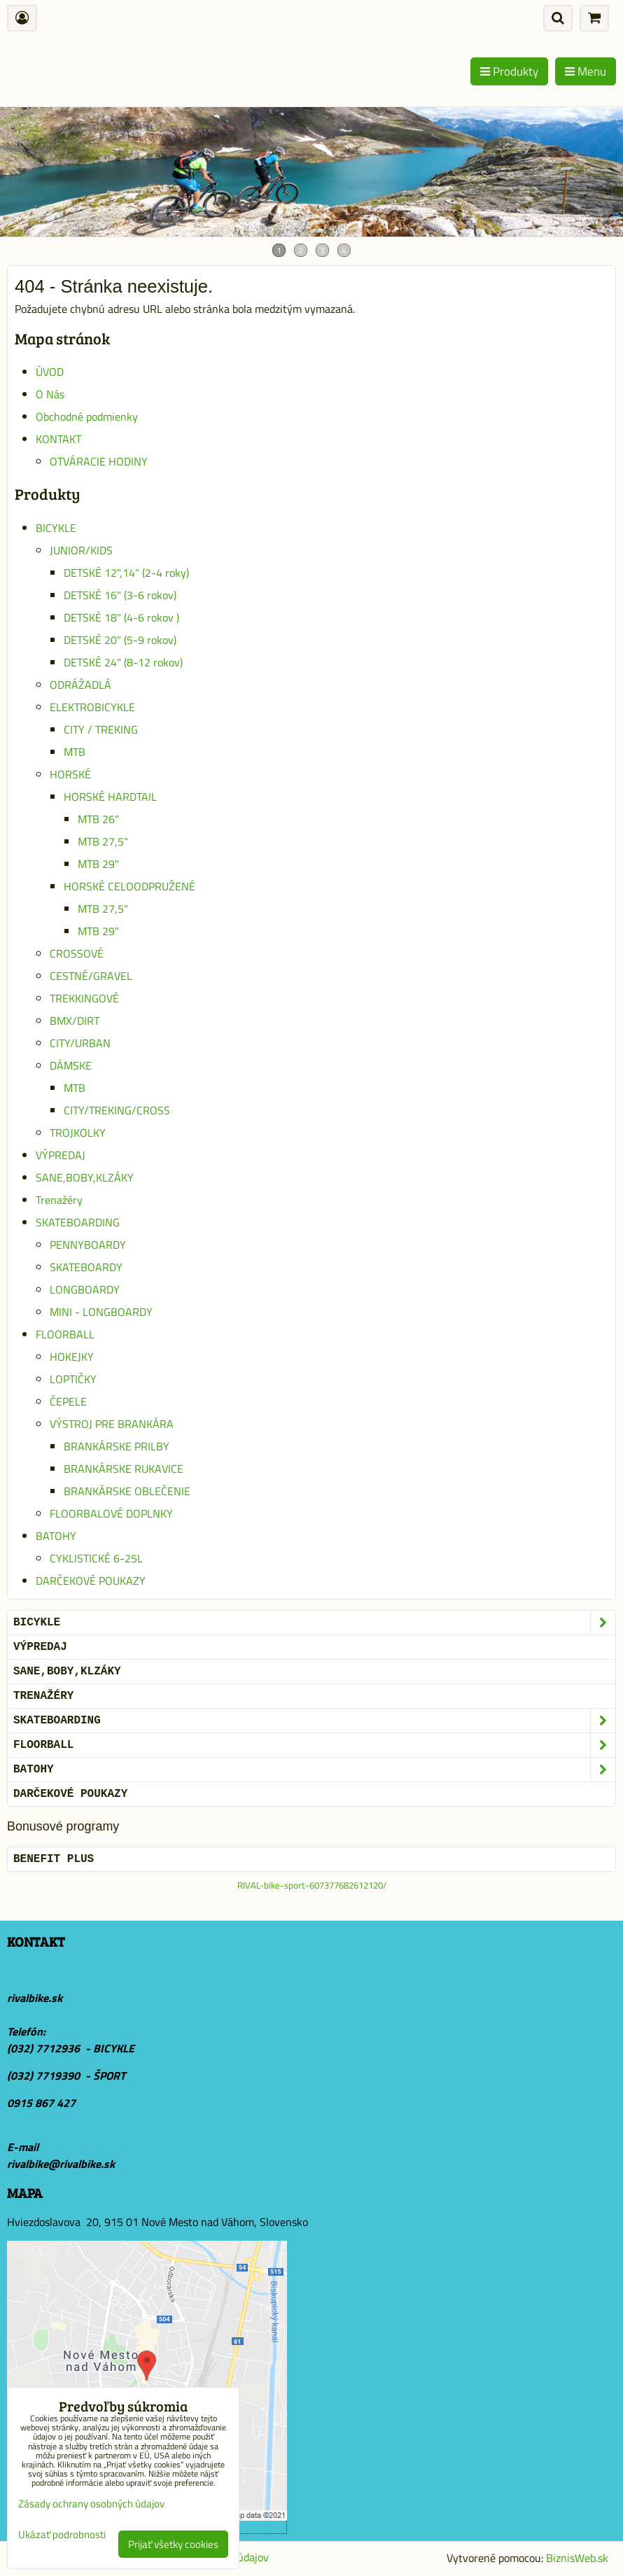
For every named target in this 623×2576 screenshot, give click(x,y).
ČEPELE (68, 1401)
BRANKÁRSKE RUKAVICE (123, 1468)
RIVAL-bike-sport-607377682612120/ (311, 1885)
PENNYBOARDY (88, 1244)
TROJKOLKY (78, 1132)
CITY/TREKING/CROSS (117, 1110)
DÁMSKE (71, 1065)
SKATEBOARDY (86, 1267)
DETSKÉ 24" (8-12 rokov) (123, 662)
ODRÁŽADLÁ (80, 684)
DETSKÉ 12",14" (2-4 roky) (126, 572)
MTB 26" (98, 819)
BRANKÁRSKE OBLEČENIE (127, 1491)
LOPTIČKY (73, 1379)
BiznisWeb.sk (577, 2557)
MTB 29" (98, 863)
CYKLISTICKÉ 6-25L (96, 1558)
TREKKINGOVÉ (84, 998)
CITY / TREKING (101, 729)
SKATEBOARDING (78, 1222)
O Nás (50, 394)
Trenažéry (59, 1199)
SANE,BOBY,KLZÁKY (85, 1177)
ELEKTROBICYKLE (92, 707)
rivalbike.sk (34, 1997)
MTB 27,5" (103, 841)
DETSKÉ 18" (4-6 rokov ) (121, 617)
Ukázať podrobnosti (62, 2535)
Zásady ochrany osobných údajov (91, 2504)
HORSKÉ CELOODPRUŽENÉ (129, 886)
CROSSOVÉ (77, 953)
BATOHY (56, 1535)
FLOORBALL (65, 1334)
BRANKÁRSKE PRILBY (116, 1446)
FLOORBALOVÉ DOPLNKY (111, 1513)
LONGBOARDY (85, 1289)
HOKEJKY (72, 1356)
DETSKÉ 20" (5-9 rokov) (120, 639)
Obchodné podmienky (87, 416)
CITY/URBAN (80, 1043)
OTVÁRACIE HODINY (99, 461)
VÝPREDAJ (60, 1155)
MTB (74, 751)
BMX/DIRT (74, 1020)
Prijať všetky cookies (173, 2544)
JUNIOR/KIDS (81, 550)
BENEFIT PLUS (53, 1859)
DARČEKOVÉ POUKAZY (91, 1580)
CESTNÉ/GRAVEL (91, 975)
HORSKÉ (70, 774)
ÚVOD (50, 371)
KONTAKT (58, 438)
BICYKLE (56, 527)
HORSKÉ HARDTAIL (110, 796)
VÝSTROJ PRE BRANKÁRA (112, 1423)
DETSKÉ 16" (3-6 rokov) (120, 595)
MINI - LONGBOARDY (101, 1311)
